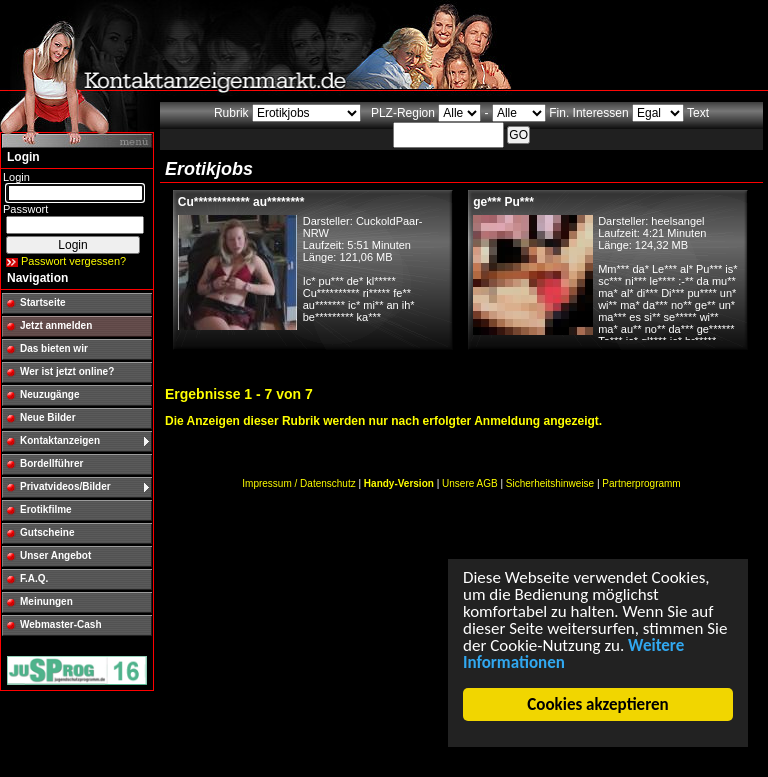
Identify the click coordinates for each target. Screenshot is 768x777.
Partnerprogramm (641, 483)
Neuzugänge (49, 394)
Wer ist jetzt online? (67, 371)
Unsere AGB (470, 483)
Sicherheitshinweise (550, 483)
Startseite (43, 302)
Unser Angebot (55, 555)
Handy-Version (399, 483)
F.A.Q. (34, 578)
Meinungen (46, 601)
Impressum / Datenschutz (298, 483)
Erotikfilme (46, 509)
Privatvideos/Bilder (65, 486)
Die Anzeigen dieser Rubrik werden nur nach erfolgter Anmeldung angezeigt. (383, 421)
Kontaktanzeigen (60, 440)
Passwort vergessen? (73, 261)
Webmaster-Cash (61, 624)
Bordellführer (51, 463)
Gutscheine (47, 532)
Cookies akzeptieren (598, 704)
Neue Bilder (48, 417)
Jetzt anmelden (56, 325)
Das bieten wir (54, 348)
